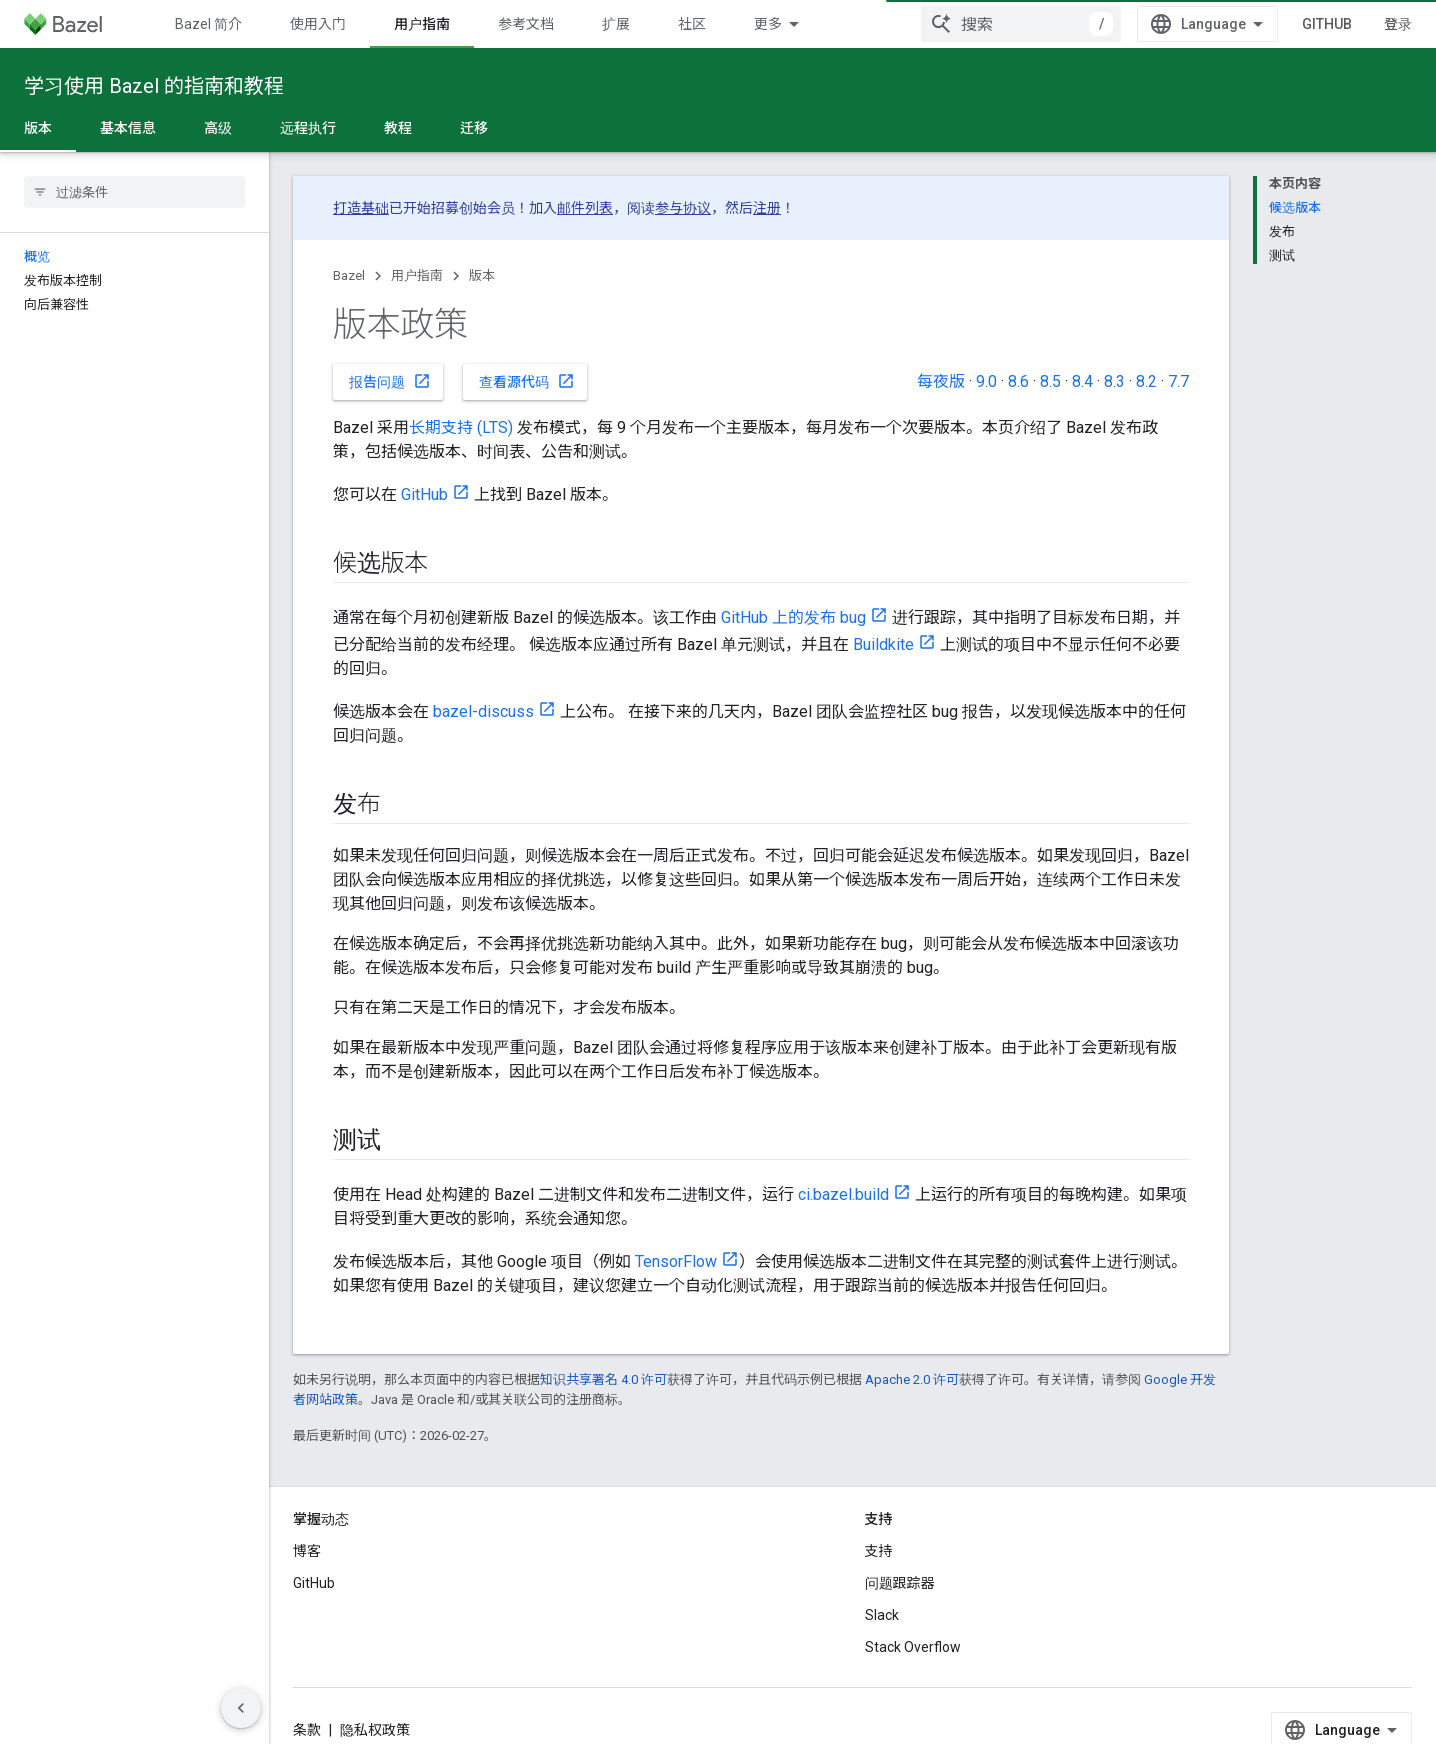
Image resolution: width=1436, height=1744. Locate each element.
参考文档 (526, 24)
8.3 (1114, 381)
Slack (882, 1615)
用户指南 (417, 275)
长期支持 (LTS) (461, 427)
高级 (218, 128)
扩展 (616, 24)
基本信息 (128, 128)
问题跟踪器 (900, 1583)
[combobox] (1021, 24)
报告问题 (390, 381)
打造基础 (361, 208)
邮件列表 (585, 208)
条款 (307, 1730)
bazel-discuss (483, 711)
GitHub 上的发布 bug (793, 617)
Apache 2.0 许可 (912, 1379)
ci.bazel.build (843, 1194)
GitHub (1327, 24)
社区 (692, 24)
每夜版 (941, 381)
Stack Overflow (913, 1647)
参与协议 (683, 208)
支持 (879, 1551)
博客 (307, 1551)
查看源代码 (527, 381)
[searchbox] (134, 192)
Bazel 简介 (208, 24)
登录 (1398, 24)
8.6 (1018, 381)
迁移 (474, 128)
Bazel (349, 275)
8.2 (1146, 381)
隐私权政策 (375, 1730)
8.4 (1082, 381)
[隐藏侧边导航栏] (241, 1708)
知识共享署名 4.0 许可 (603, 1379)
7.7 (1178, 381)
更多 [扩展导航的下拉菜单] (768, 24)
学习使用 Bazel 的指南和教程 (154, 86)
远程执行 (308, 128)
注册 (767, 208)
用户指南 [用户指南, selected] (422, 24)
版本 (482, 275)
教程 (398, 128)
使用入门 (318, 24)
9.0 (986, 381)
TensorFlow (676, 1261)
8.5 (1050, 381)
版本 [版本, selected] (38, 128)
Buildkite (883, 644)
